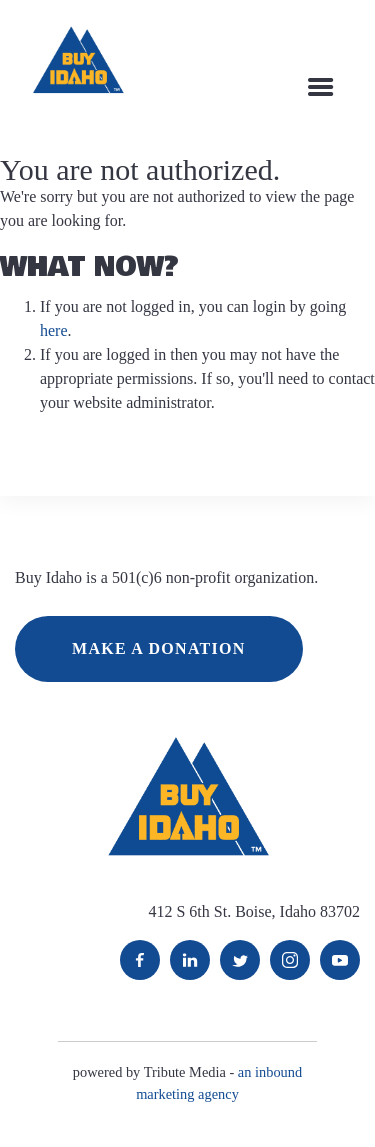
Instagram (290, 960)
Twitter (240, 960)
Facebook (140, 960)
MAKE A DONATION (159, 648)
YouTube (340, 960)
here (54, 330)
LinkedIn (190, 960)
